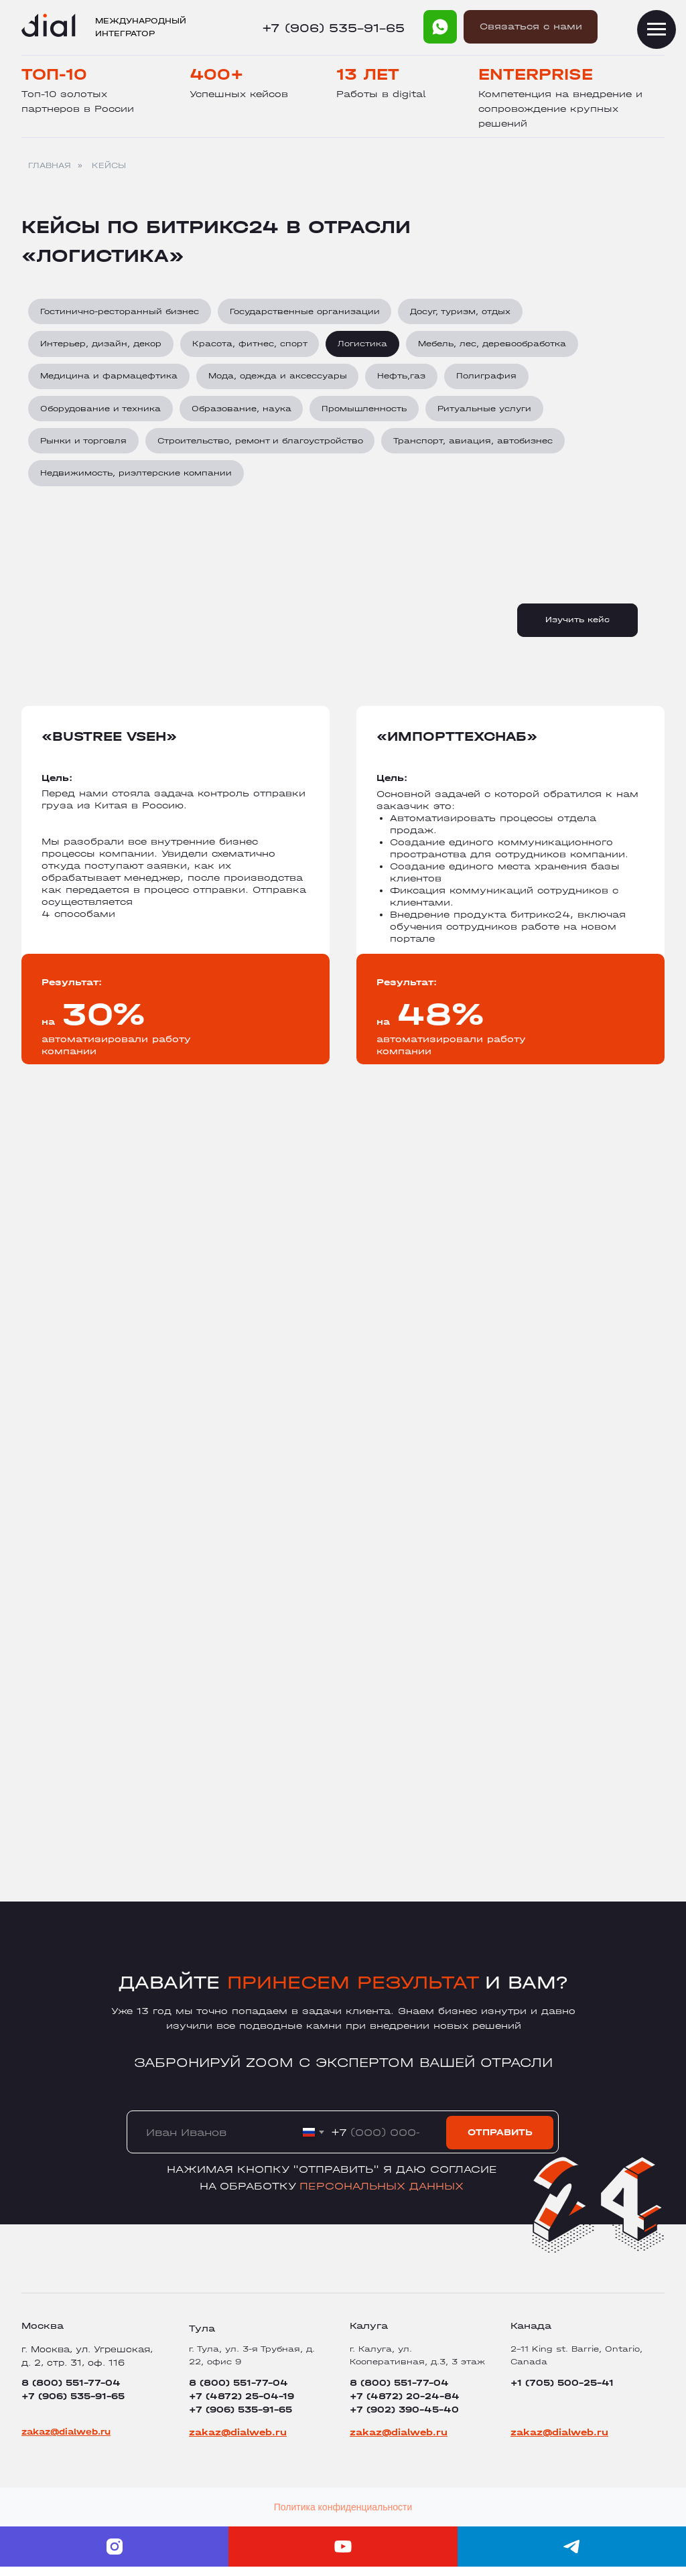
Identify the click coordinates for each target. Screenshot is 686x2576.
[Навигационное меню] (656, 29)
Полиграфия (492, 379)
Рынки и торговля (84, 447)
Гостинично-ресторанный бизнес (120, 312)
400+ (217, 74)
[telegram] (572, 2556)
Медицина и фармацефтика (109, 379)
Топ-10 (54, 74)
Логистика (366, 346)
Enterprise (535, 74)
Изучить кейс (577, 629)
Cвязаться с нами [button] (531, 26)
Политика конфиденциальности (343, 2516)
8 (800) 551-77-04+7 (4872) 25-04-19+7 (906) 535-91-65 (241, 2405)
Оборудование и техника (101, 414)
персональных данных (381, 2195)
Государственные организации (307, 312)
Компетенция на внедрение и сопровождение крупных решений (560, 108)
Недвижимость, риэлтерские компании (136, 481)
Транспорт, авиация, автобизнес (477, 447)
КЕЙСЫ (109, 165)
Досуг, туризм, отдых (464, 312)
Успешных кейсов (239, 94)
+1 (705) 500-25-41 (562, 2392)
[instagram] (114, 2556)
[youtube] (342, 2556)
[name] (204, 2142)
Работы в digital (380, 94)
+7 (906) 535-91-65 (333, 28)
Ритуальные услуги (490, 414)
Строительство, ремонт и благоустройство (262, 447)
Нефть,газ (405, 379)
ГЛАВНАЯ (49, 165)
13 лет (367, 74)
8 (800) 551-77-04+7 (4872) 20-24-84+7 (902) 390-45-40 (405, 2405)
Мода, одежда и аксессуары (279, 379)
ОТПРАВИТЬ (500, 2141)
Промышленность (368, 414)
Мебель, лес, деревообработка (497, 346)
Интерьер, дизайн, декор (101, 346)
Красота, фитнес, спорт (252, 346)
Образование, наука (243, 414)
